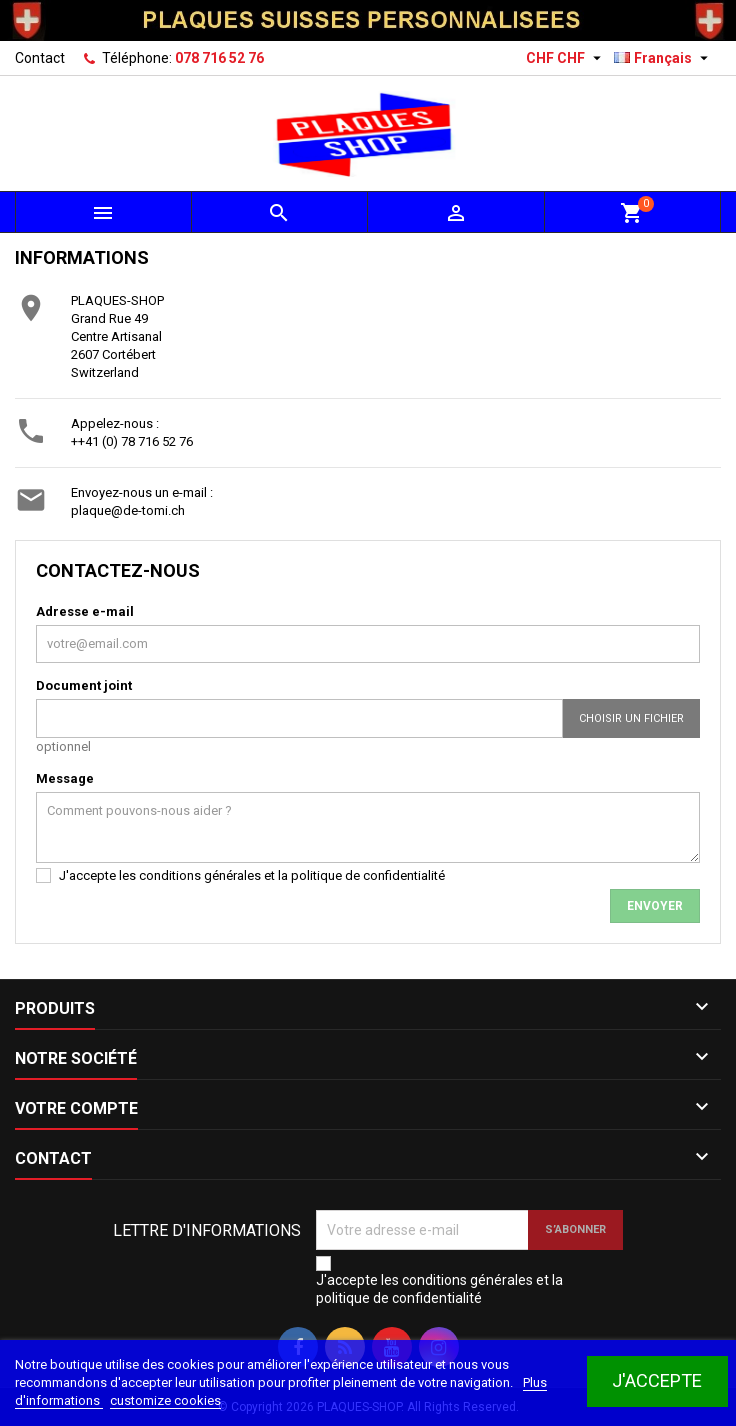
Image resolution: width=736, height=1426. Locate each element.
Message (65, 778)
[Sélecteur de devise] (566, 58)
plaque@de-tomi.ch (128, 510)
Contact (40, 58)
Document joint (84, 685)
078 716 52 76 (219, 58)
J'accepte (657, 1380)
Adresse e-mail (85, 611)
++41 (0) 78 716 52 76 (132, 441)
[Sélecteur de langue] (663, 58)
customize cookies (165, 1400)
